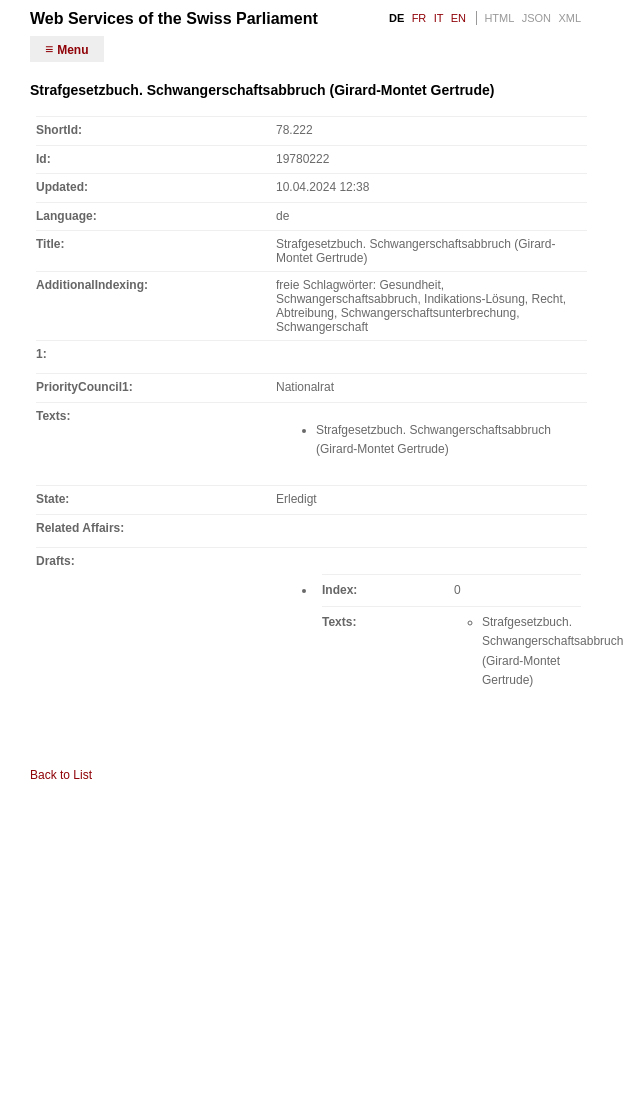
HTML (499, 18)
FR (419, 18)
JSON (536, 18)
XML (569, 18)
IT (439, 18)
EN (458, 18)
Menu (72, 50)
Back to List (61, 775)
